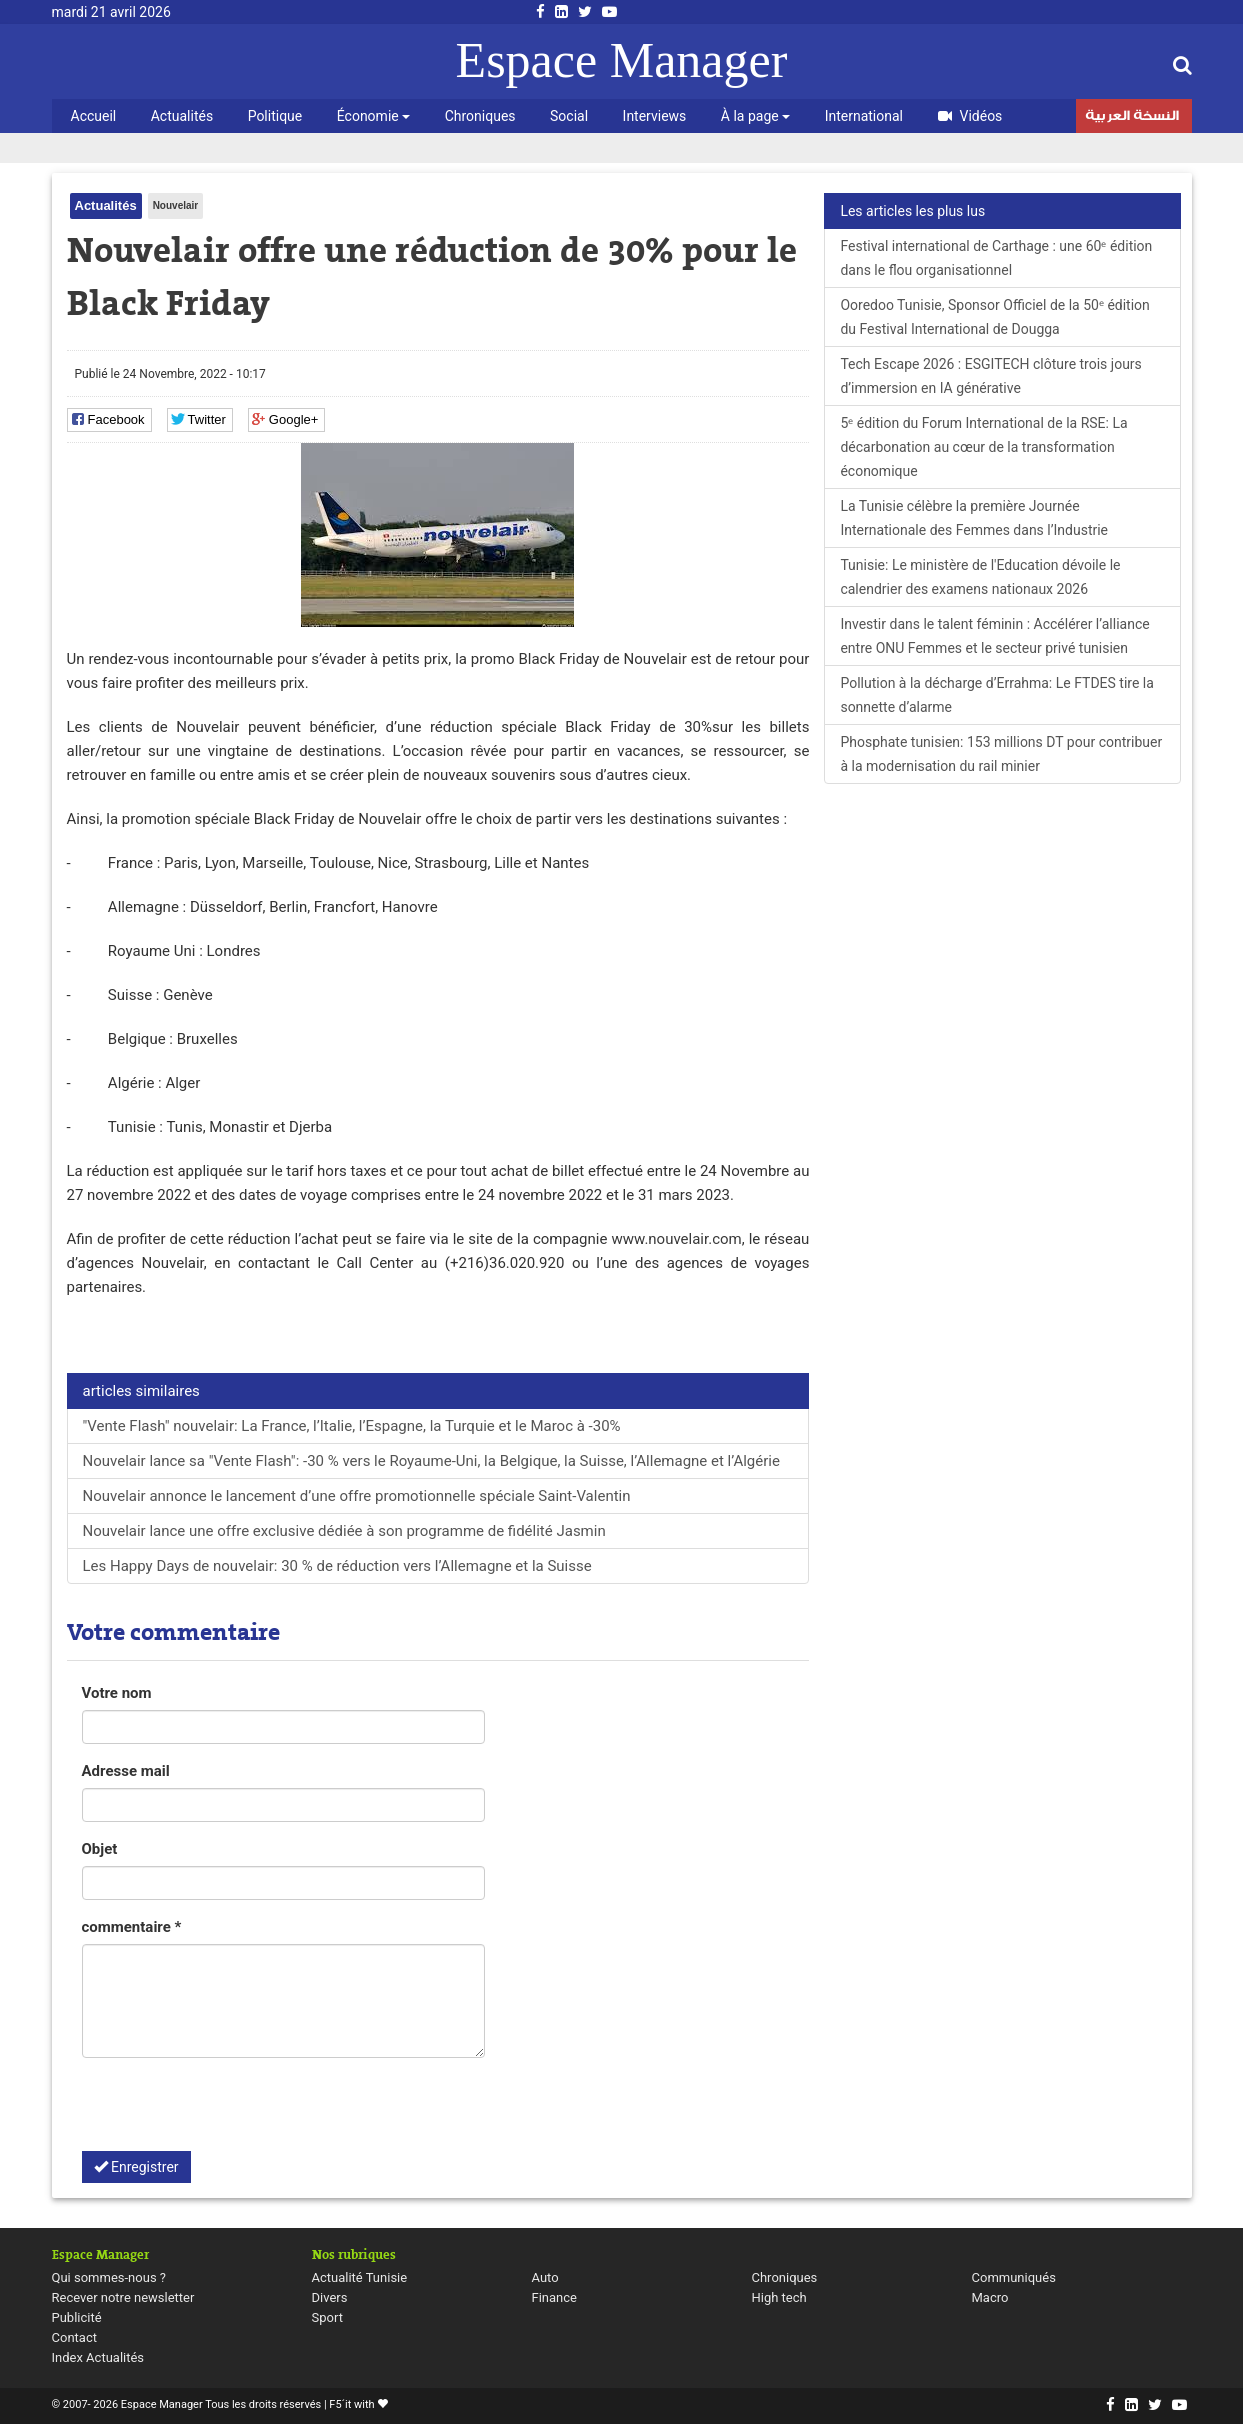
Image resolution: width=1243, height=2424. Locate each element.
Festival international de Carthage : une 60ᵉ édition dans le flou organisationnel (996, 258)
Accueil (94, 116)
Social (569, 116)
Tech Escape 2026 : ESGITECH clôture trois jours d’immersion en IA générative (990, 376)
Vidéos (970, 116)
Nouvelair (176, 205)
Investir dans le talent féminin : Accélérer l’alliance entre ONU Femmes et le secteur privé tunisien (994, 636)
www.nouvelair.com (676, 1239)
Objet (100, 1849)
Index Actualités (98, 2357)
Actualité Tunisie (360, 2277)
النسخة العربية (1132, 118)
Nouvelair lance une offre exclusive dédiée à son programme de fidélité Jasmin (344, 1531)
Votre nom (117, 1693)
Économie (373, 116)
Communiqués (1014, 2277)
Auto (545, 2277)
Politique (275, 116)
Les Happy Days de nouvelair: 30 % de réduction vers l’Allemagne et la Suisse (337, 1566)
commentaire (132, 1927)
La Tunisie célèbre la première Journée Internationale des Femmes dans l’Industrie (974, 518)
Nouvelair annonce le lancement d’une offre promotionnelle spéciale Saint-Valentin (357, 1496)
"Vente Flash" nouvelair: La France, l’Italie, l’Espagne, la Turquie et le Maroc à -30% (352, 1426)
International (864, 116)
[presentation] (234, 2112)
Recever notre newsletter (123, 2297)
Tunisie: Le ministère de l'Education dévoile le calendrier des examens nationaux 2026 (980, 577)
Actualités (182, 116)
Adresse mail (126, 1771)
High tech (779, 2297)
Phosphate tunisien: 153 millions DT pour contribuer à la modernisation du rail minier (1001, 754)
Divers (330, 2297)
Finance (554, 2297)
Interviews (655, 116)
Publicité (77, 2317)
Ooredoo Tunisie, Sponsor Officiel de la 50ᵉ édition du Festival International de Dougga (994, 317)
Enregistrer (136, 2167)
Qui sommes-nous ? (109, 2277)
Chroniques (480, 116)
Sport (327, 2317)
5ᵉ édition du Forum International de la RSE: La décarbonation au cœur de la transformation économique (983, 447)
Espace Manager (622, 60)
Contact (74, 2337)
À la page (755, 116)
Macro (990, 2297)
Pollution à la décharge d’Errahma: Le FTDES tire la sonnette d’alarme (996, 695)
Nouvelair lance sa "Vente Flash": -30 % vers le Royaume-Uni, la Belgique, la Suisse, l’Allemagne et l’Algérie (431, 1461)
